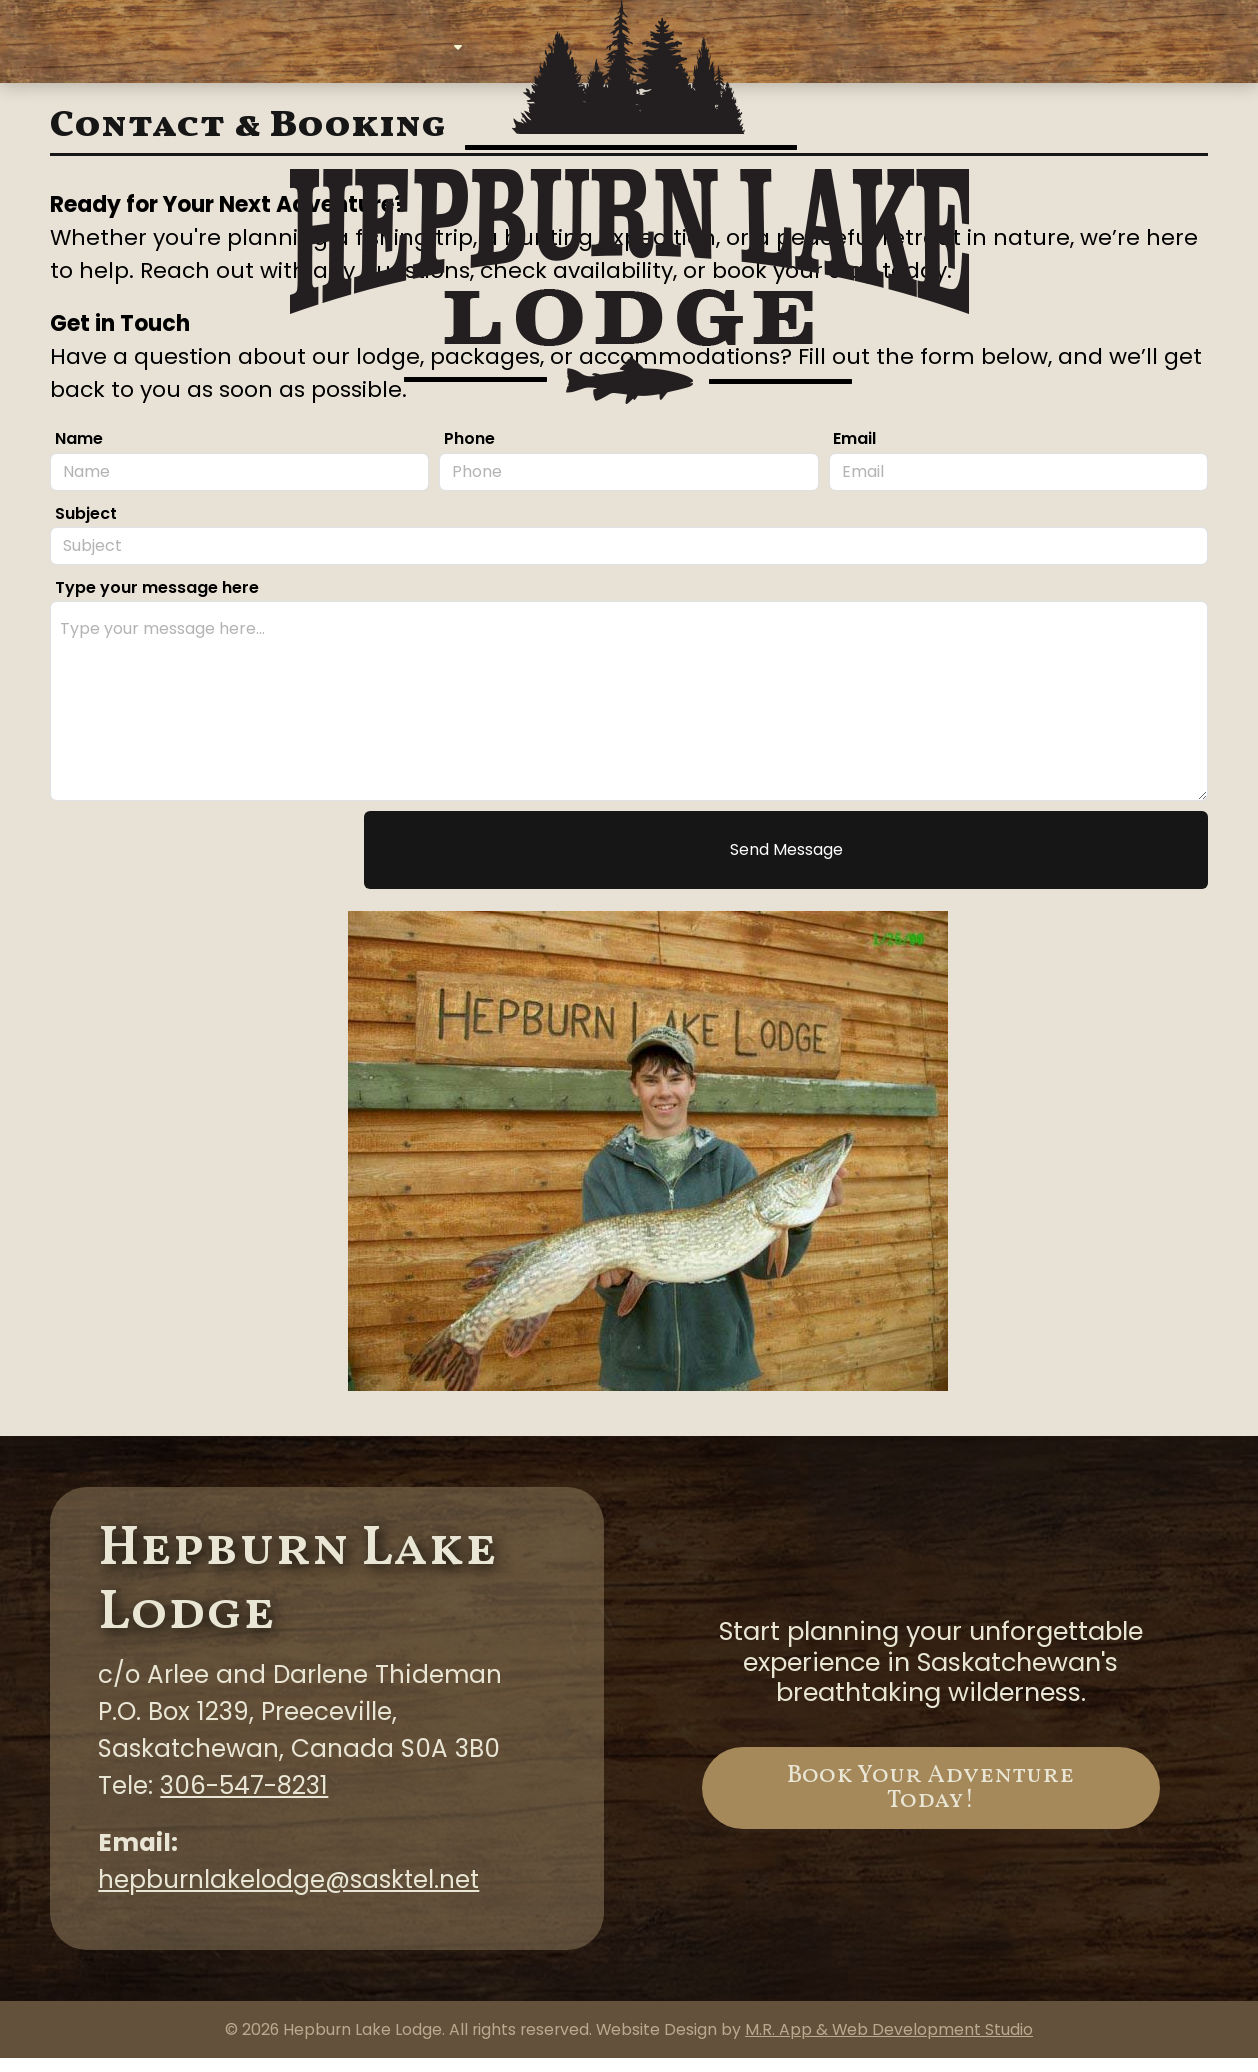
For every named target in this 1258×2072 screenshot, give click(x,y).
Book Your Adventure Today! (930, 1802)
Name (79, 453)
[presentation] (202, 864)
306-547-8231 (244, 1799)
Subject (86, 527)
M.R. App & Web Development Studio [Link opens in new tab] (889, 2043)
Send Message (786, 863)
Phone (469, 453)
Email (854, 453)
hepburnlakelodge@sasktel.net (288, 1893)
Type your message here (157, 601)
